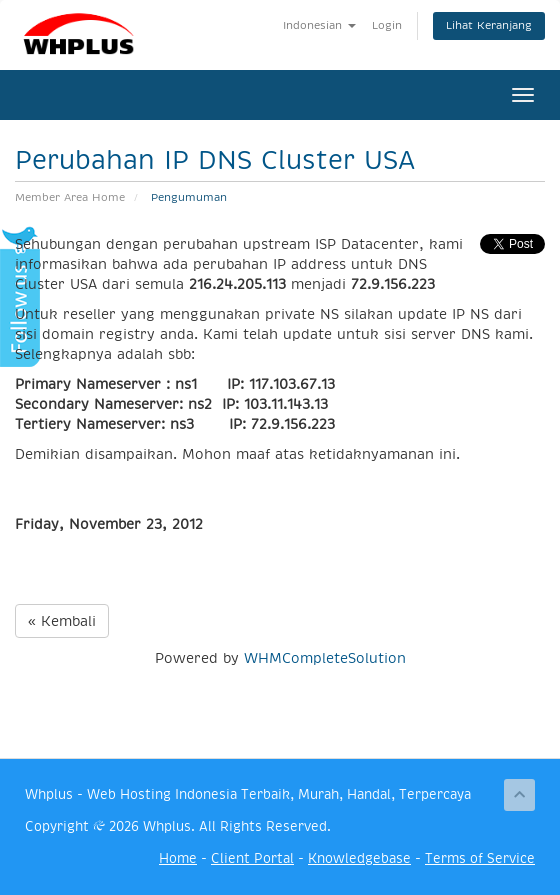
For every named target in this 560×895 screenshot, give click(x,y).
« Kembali (62, 621)
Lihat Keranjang (489, 25)
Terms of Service (480, 858)
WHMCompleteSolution (325, 658)
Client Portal (252, 858)
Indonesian (319, 25)
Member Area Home (70, 197)
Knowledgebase (359, 858)
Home (178, 858)
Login (387, 25)
